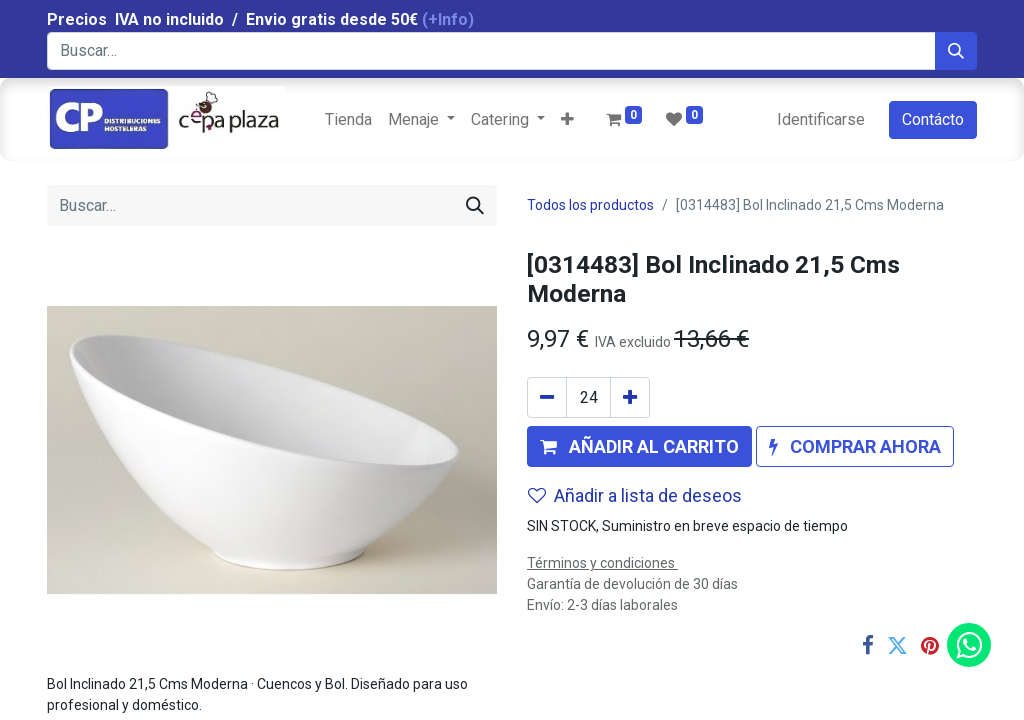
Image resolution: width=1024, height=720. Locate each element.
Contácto (933, 119)
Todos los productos (590, 205)
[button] (567, 120)
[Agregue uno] (630, 397)
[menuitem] (348, 120)
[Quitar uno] (547, 397)
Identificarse (821, 119)
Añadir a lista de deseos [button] (635, 495)
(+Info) (448, 19)
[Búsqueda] (956, 51)
